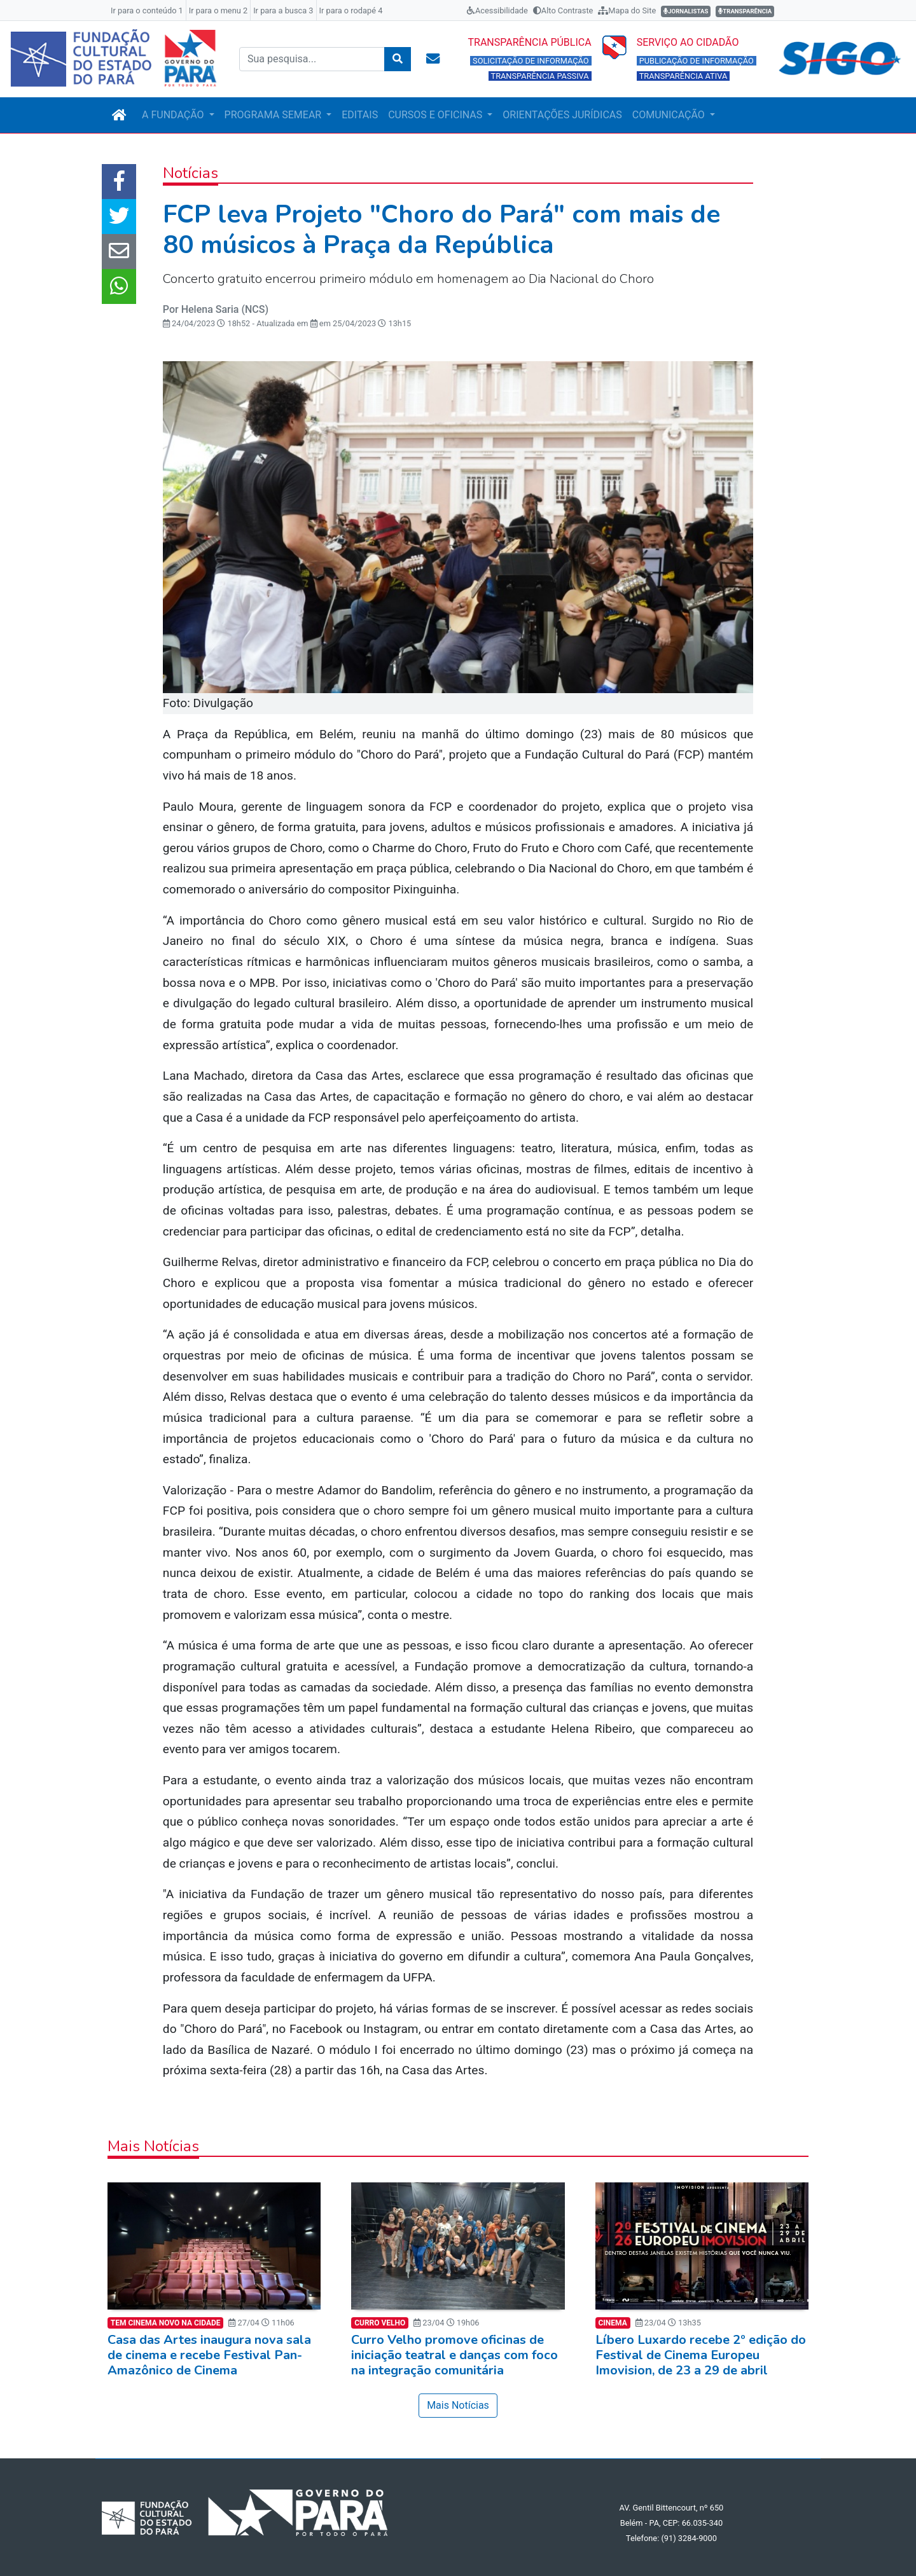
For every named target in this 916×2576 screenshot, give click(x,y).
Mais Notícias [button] (458, 2405)
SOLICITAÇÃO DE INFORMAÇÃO (531, 60)
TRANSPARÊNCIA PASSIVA (540, 76)
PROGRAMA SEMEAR (274, 115)
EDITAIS (360, 115)
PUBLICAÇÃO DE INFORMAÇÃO (696, 60)
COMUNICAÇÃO (669, 115)
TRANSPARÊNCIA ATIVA (683, 76)
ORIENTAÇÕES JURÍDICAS (562, 115)
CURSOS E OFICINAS (436, 115)
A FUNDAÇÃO (174, 115)
